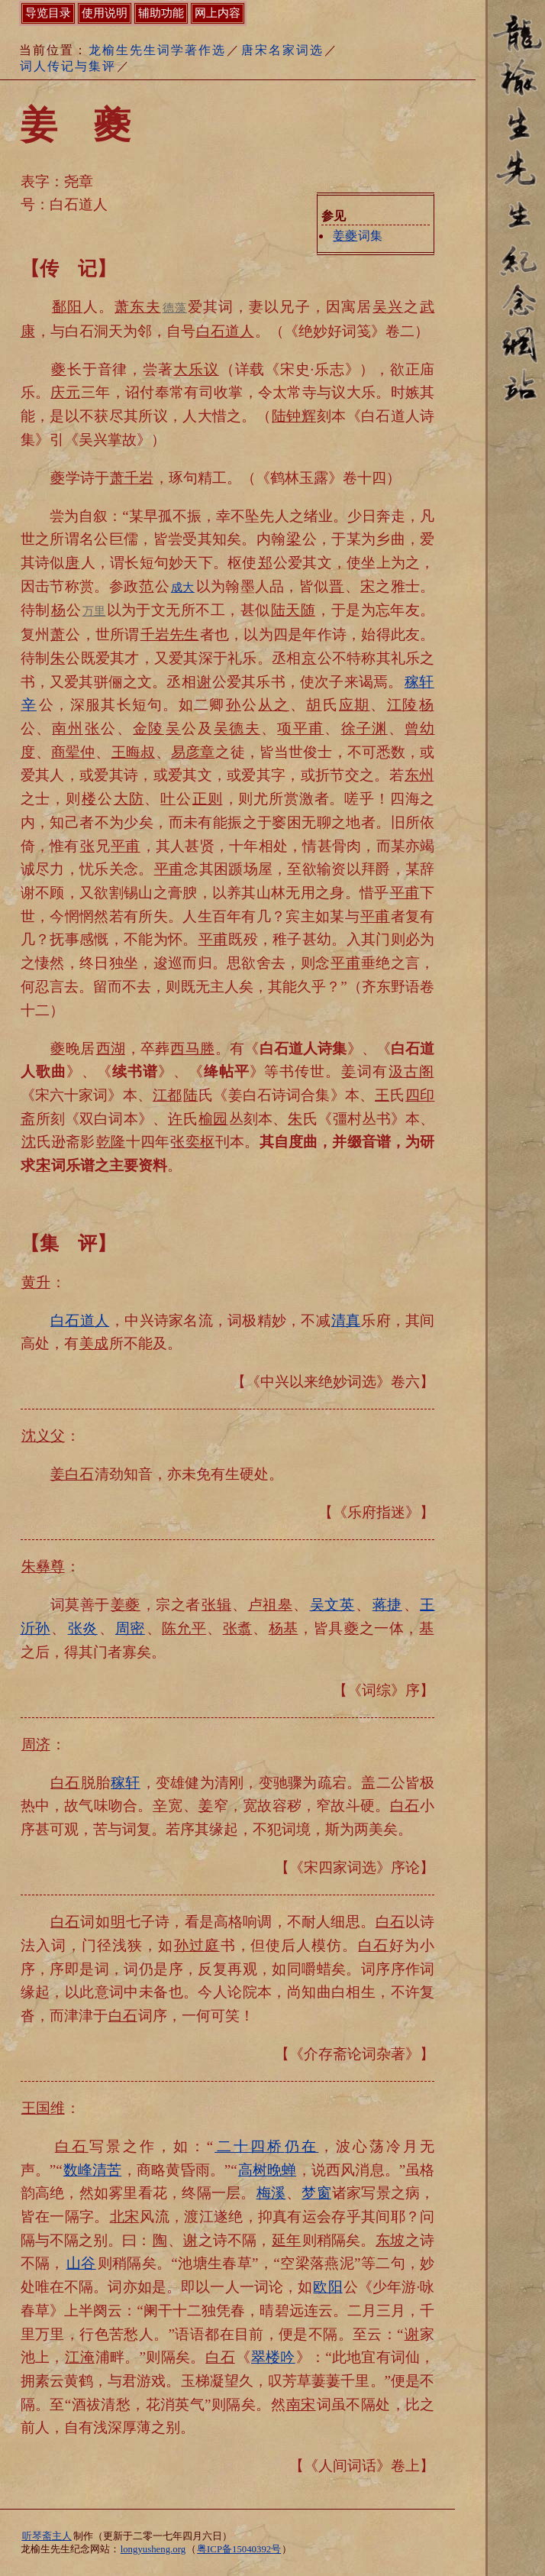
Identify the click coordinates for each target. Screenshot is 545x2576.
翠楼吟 (273, 2357)
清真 (346, 1320)
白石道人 (79, 1320)
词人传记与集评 (68, 66)
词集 (357, 235)
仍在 (266, 2146)
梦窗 (316, 2193)
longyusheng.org (153, 2549)
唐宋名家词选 (282, 50)
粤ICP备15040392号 (239, 2549)
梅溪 (271, 2193)
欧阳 (327, 2287)
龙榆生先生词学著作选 (157, 50)
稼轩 (125, 1783)
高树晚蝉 (267, 2170)
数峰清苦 (92, 2170)
